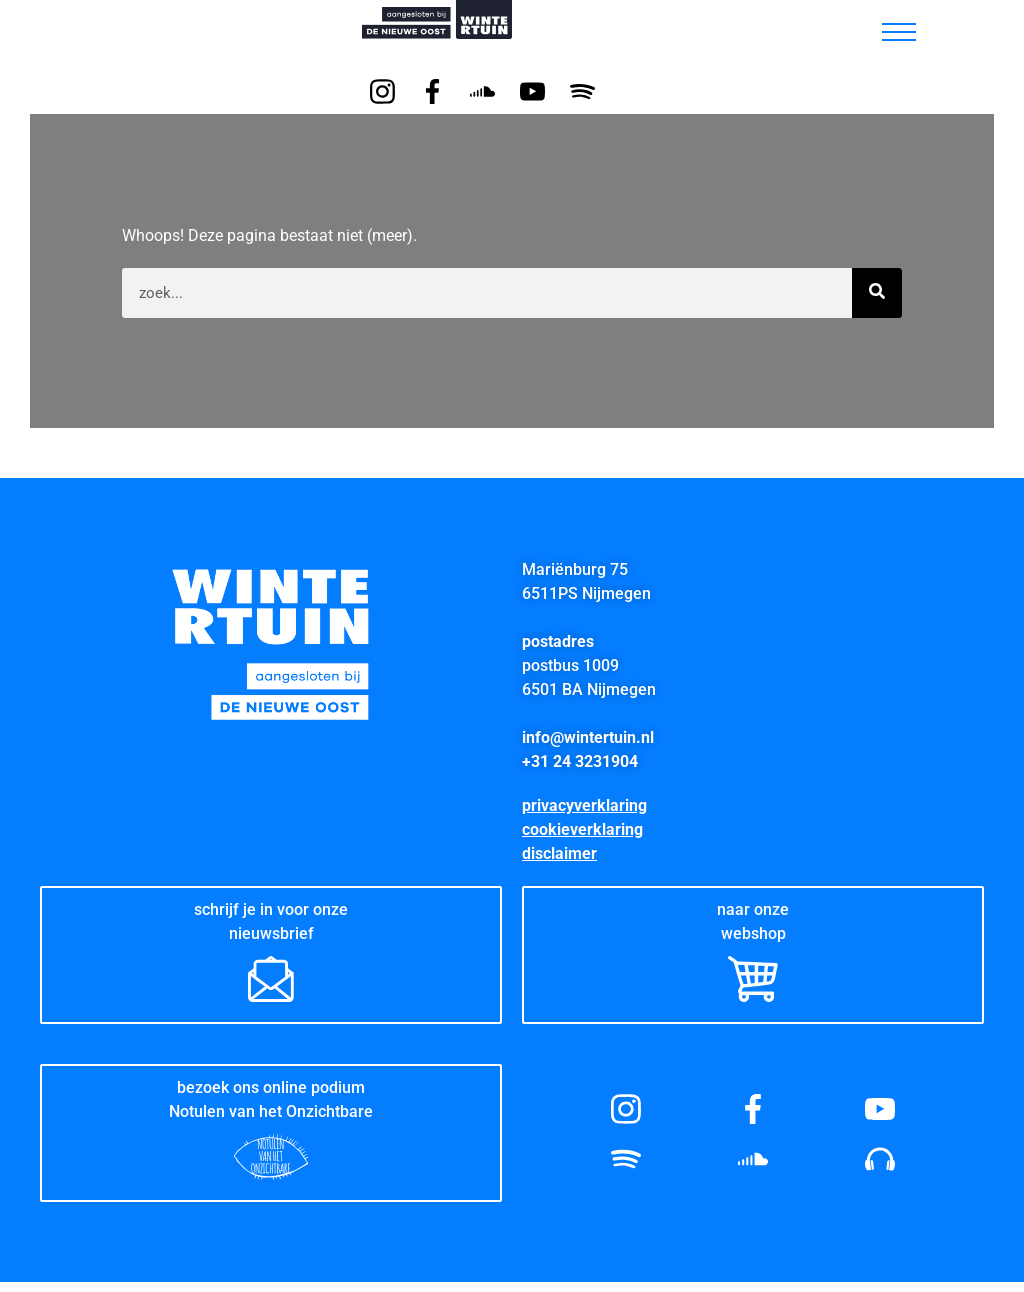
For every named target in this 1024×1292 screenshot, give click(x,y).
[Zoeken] (877, 293)
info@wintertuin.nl (588, 737)
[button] (846, 27)
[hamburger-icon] (899, 32)
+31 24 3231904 (580, 761)
